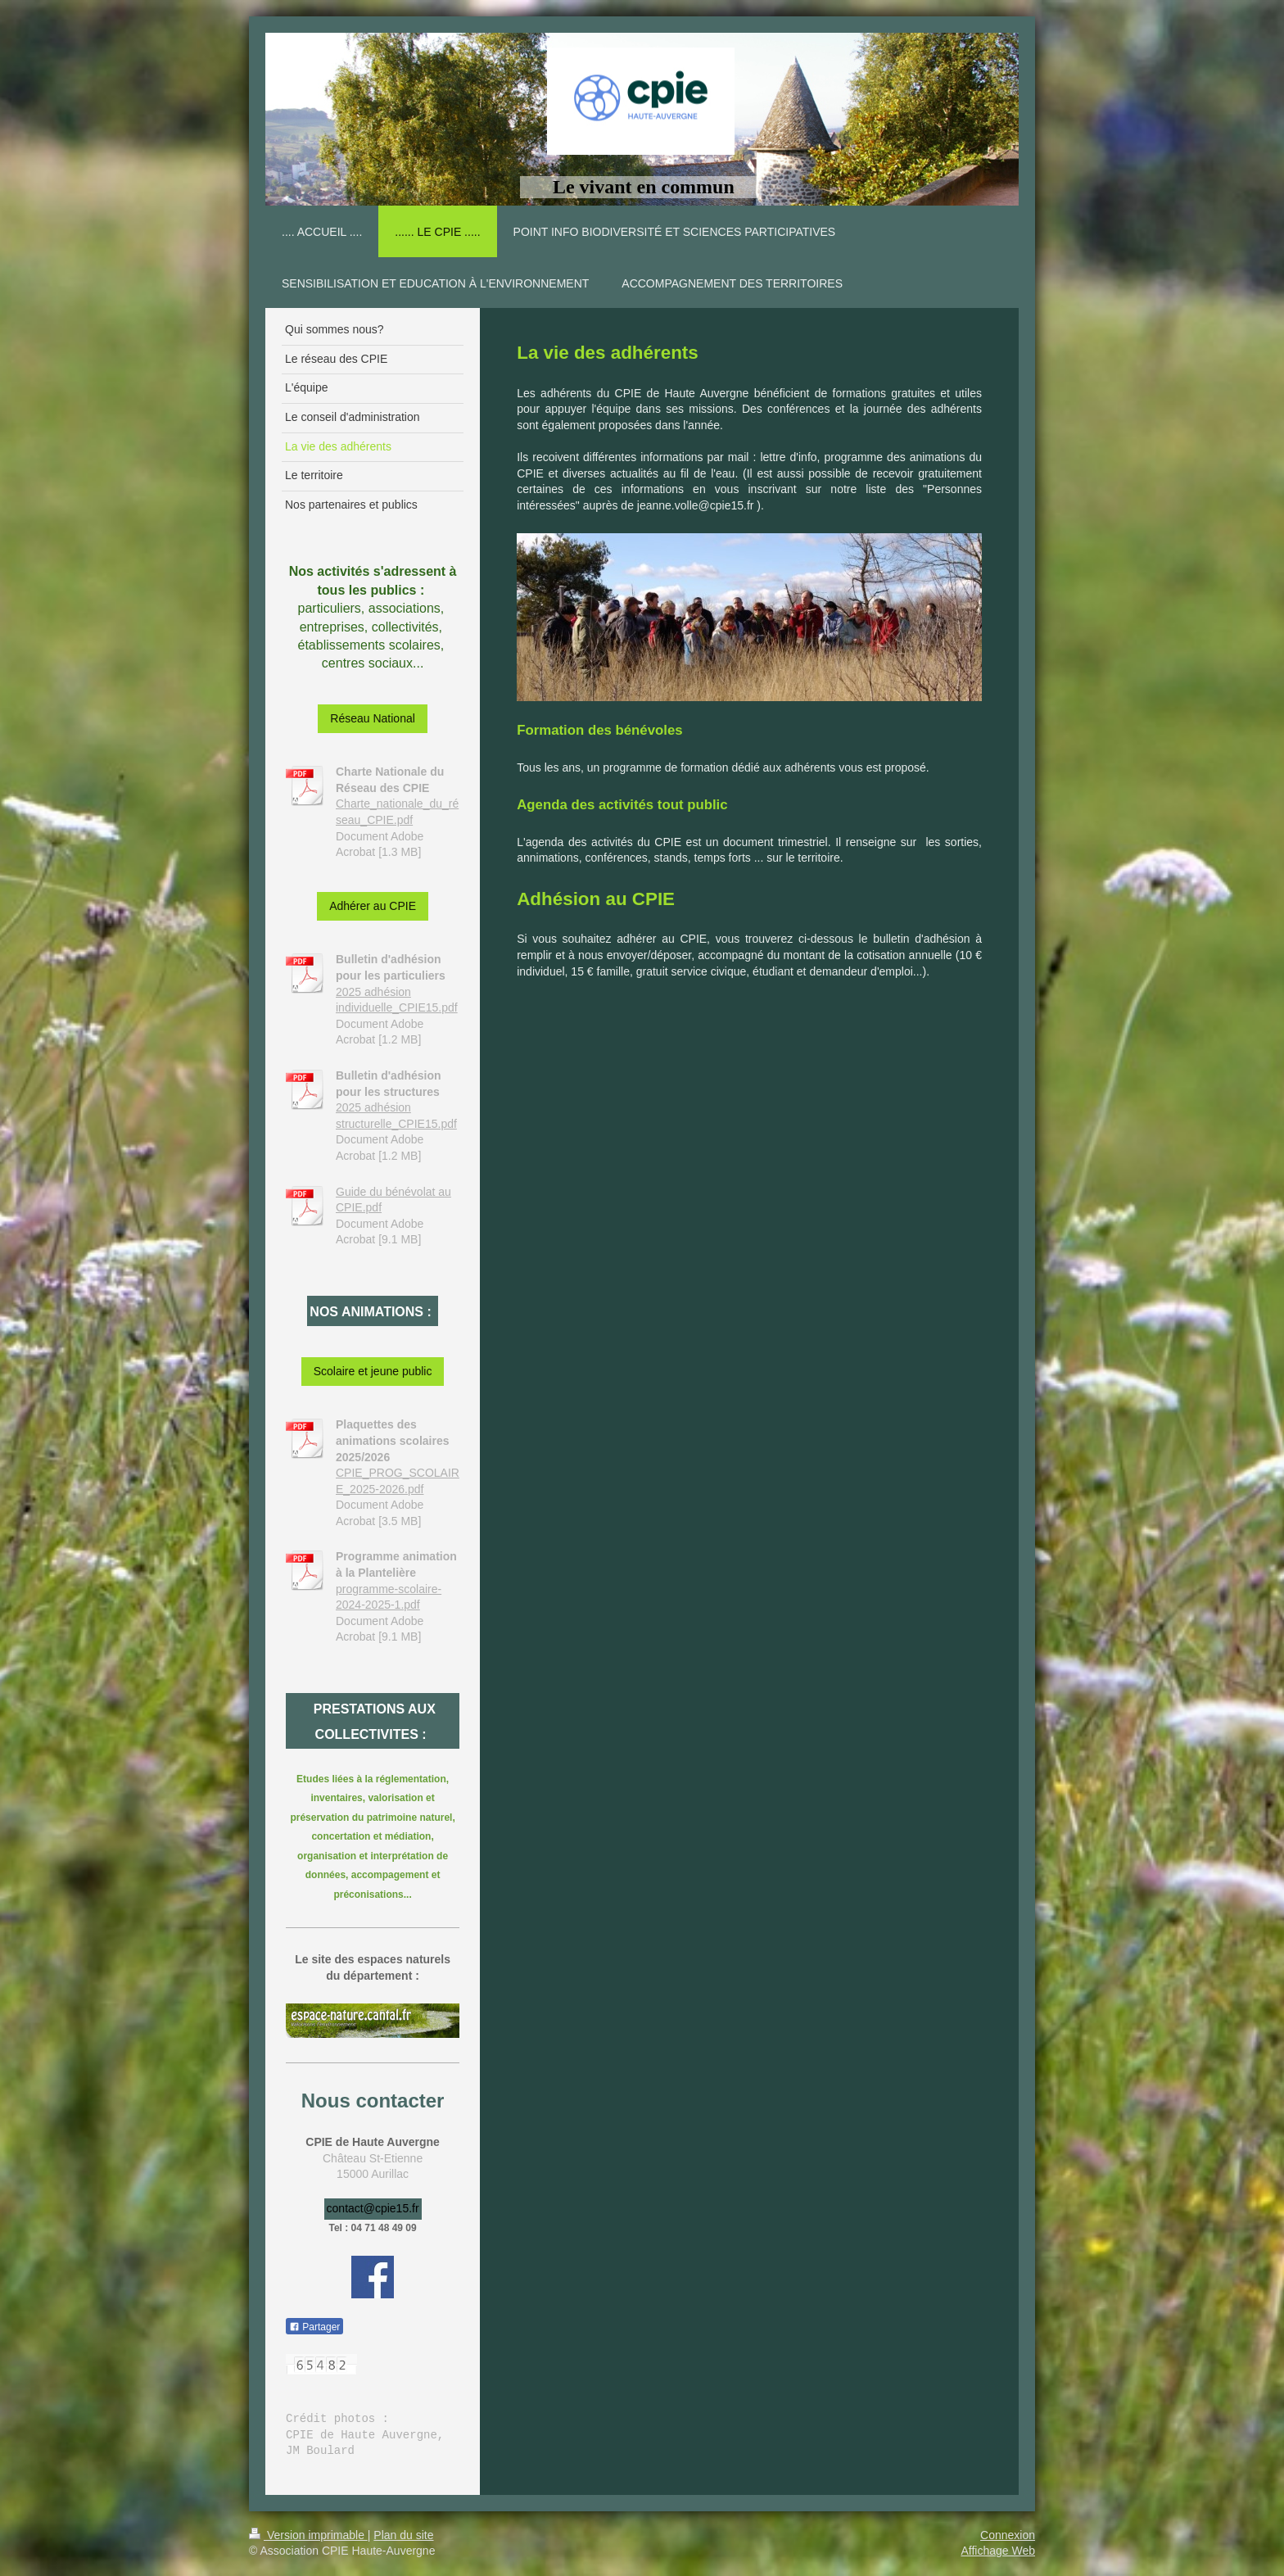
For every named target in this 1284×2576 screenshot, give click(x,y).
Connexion (1007, 2535)
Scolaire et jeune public (373, 1371)
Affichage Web (998, 2550)
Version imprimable (308, 2535)
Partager (314, 2327)
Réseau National (372, 718)
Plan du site (403, 2535)
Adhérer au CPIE (372, 905)
